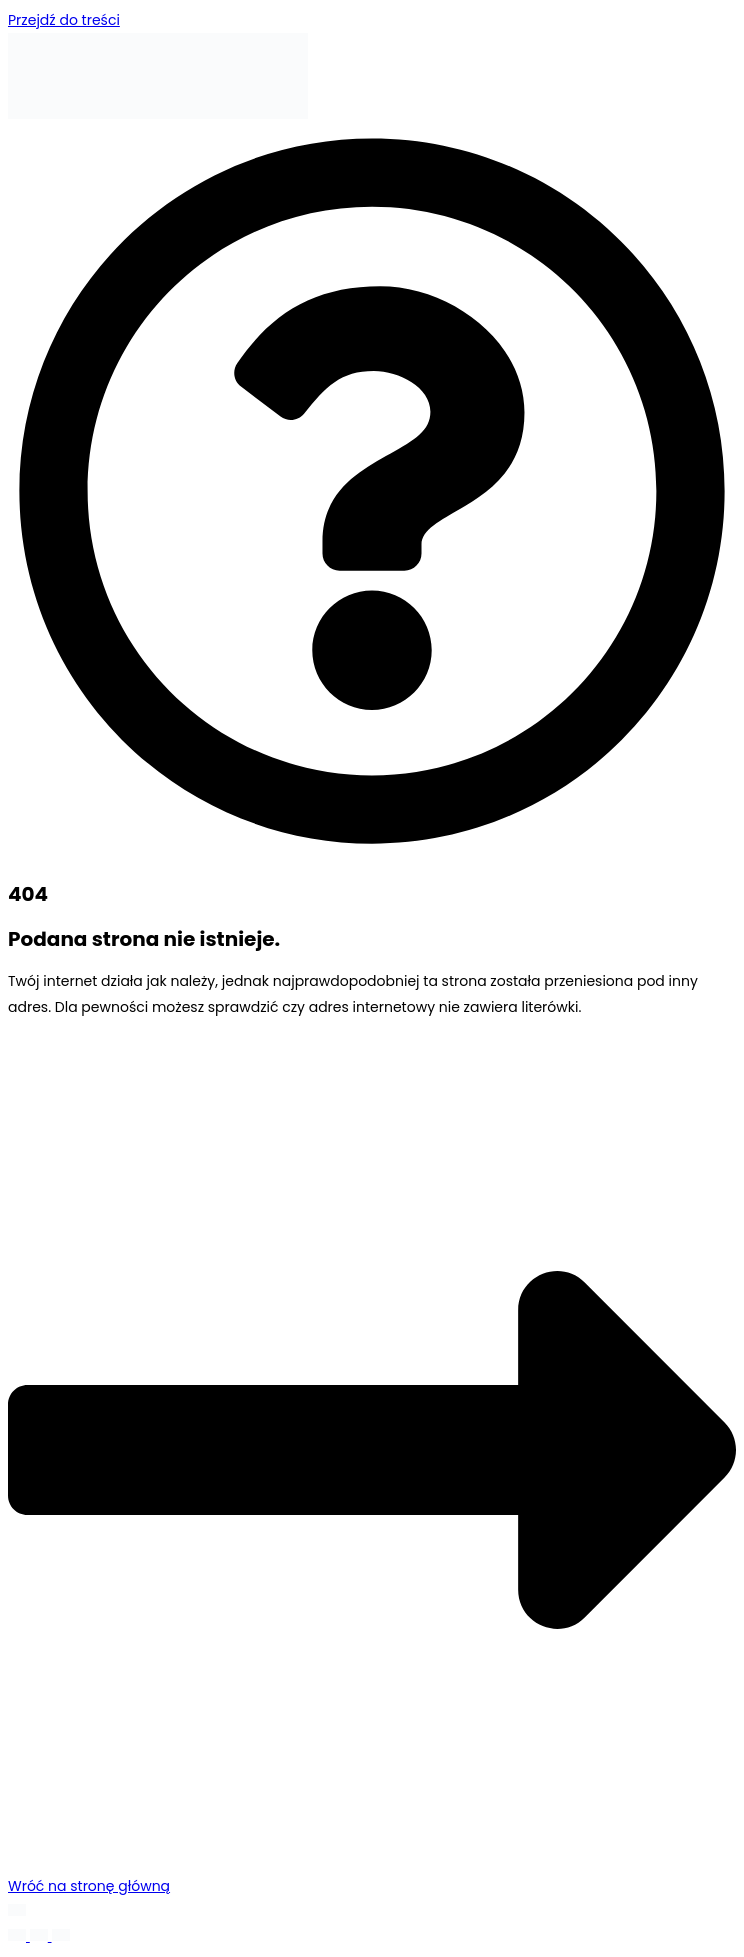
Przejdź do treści (64, 20)
